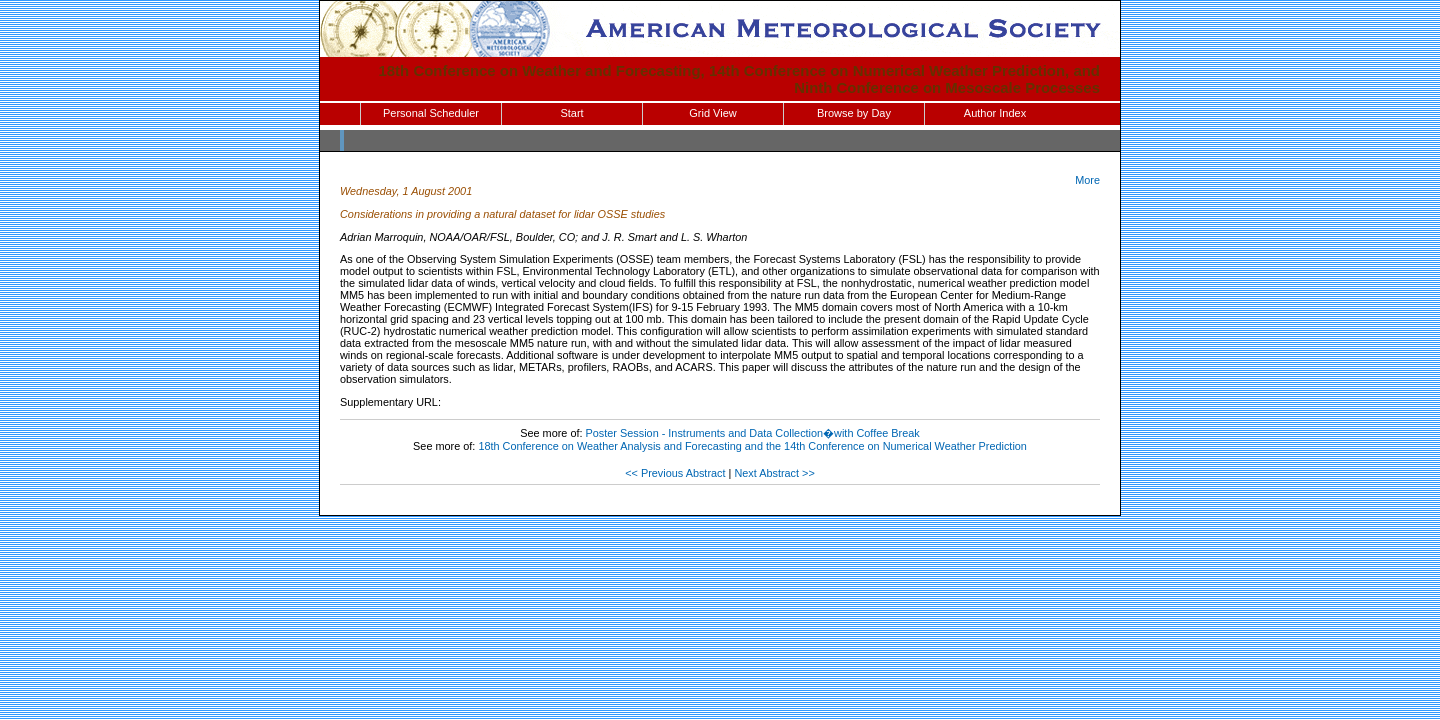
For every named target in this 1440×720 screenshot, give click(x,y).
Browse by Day (854, 113)
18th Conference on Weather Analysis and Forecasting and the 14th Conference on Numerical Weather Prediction (752, 446)
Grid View (712, 113)
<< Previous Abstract (675, 473)
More (1087, 180)
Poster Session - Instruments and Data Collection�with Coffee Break (753, 433)
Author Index (995, 113)
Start (571, 113)
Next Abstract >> (774, 473)
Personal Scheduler (431, 113)
